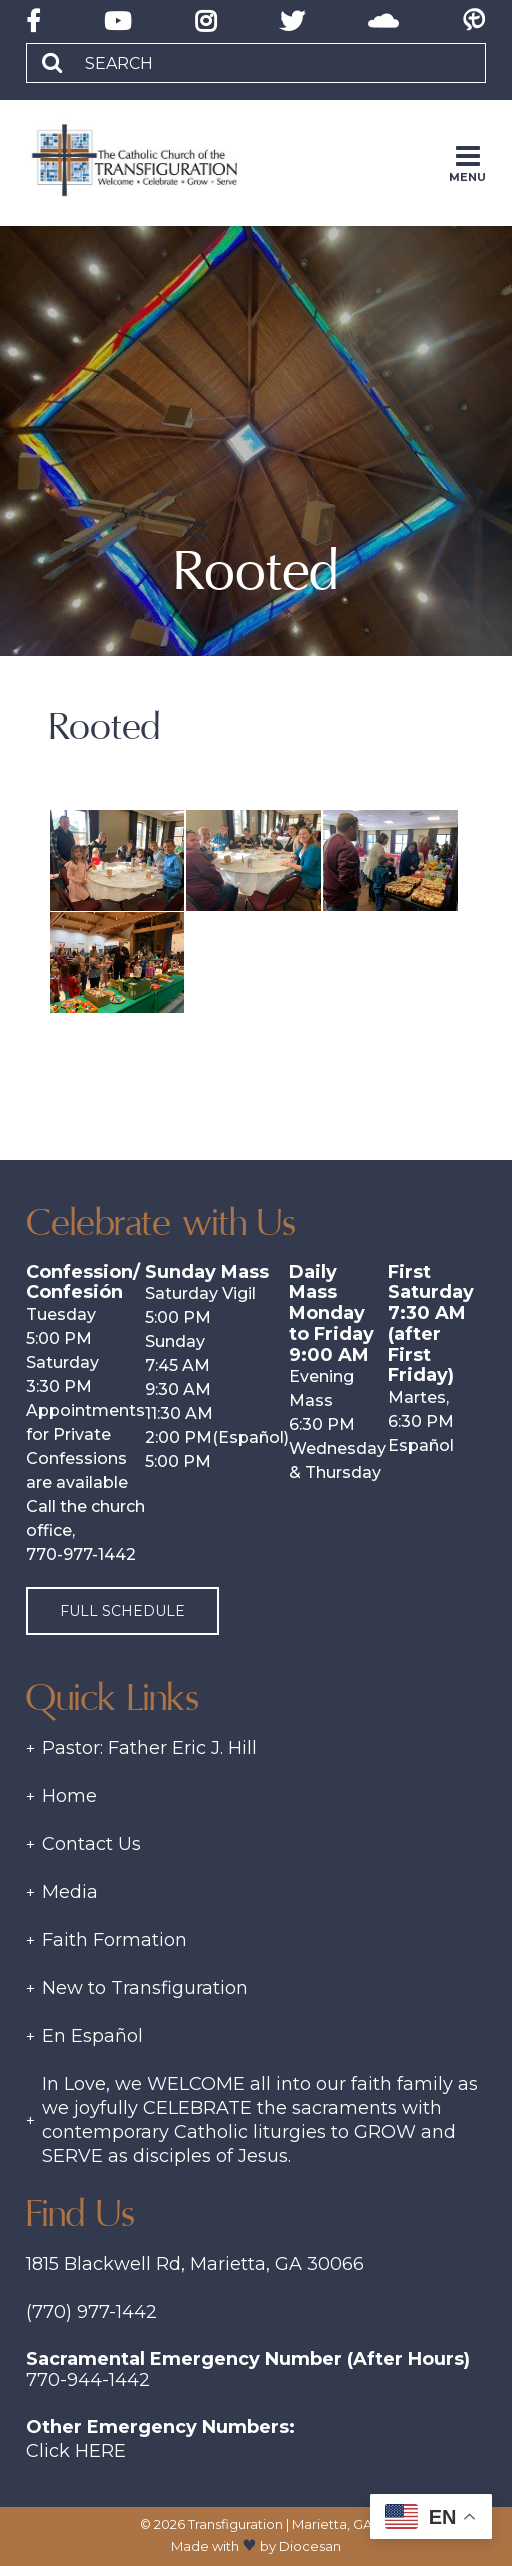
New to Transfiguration (145, 1988)
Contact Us (91, 1844)
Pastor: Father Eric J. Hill (149, 1748)
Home (69, 1796)
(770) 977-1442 (91, 2312)
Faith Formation (114, 1940)
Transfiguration (235, 2524)
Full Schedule (122, 1611)
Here (100, 2451)
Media (70, 1892)
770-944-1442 (88, 2380)
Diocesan (310, 2546)
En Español (92, 2036)
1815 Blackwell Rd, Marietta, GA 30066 (195, 2264)
